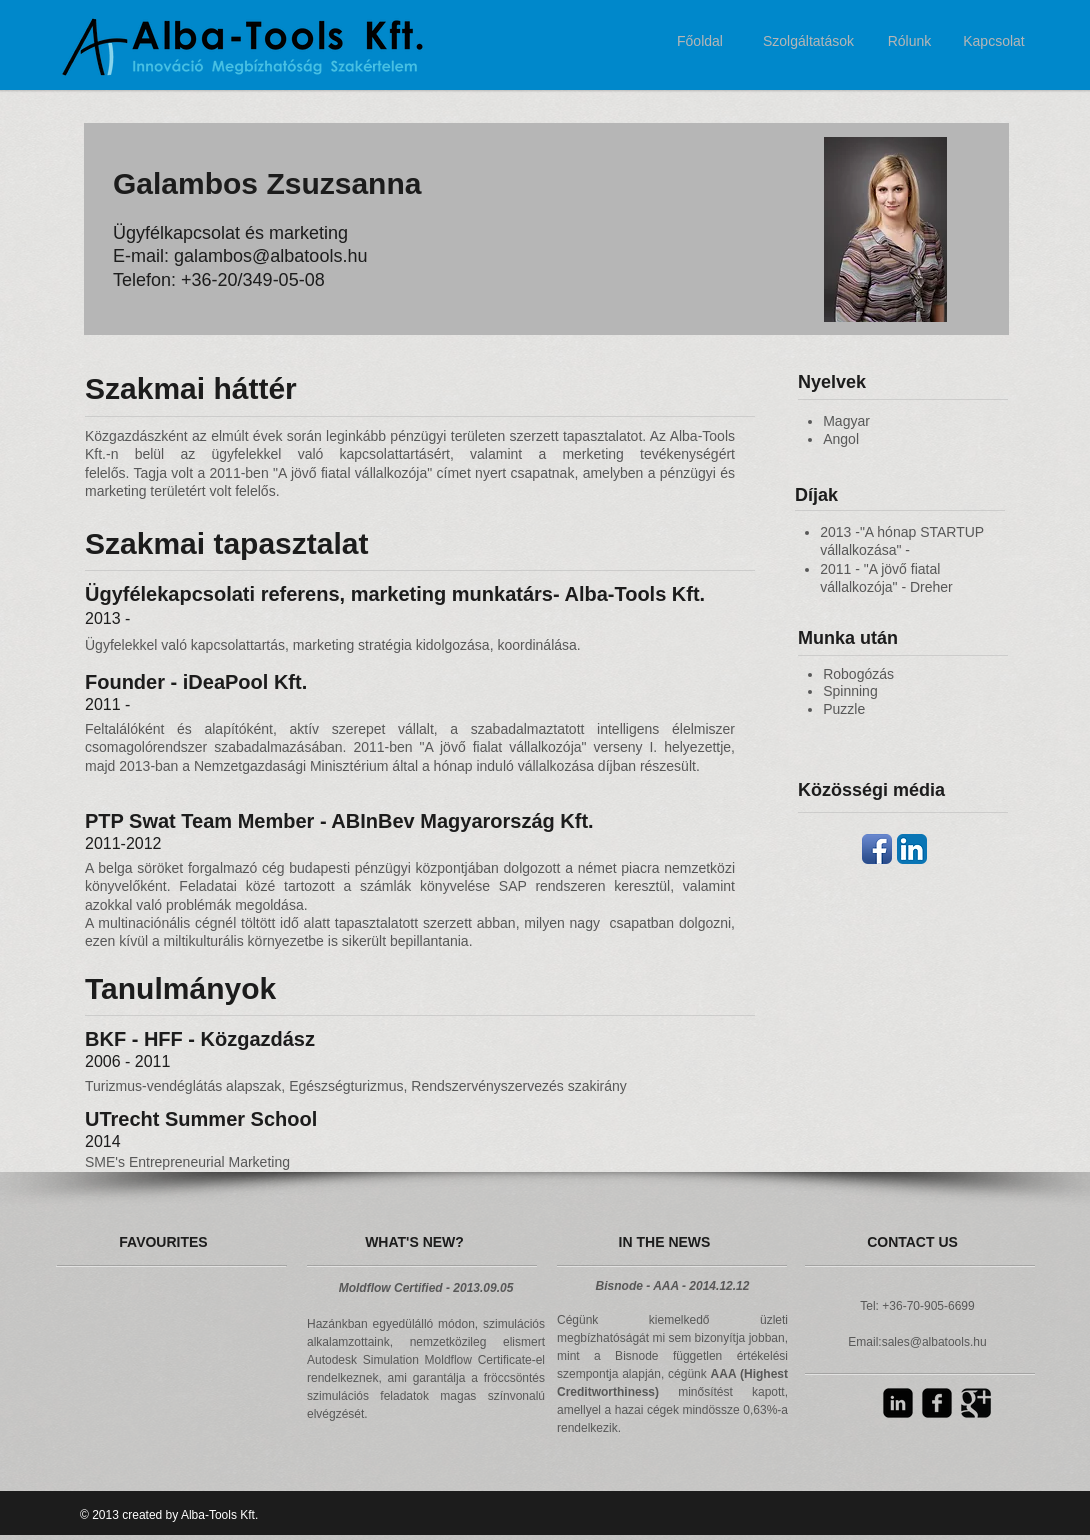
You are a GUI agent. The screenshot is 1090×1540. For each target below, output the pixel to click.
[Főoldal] (700, 41)
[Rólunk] (909, 41)
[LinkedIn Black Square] (898, 1403)
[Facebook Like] (904, 1443)
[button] (91, 1322)
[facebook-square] (937, 1403)
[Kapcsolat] (994, 41)
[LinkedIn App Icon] (912, 849)
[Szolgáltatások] (808, 41)
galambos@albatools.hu (270, 256)
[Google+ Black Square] (976, 1403)
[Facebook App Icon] (877, 849)
